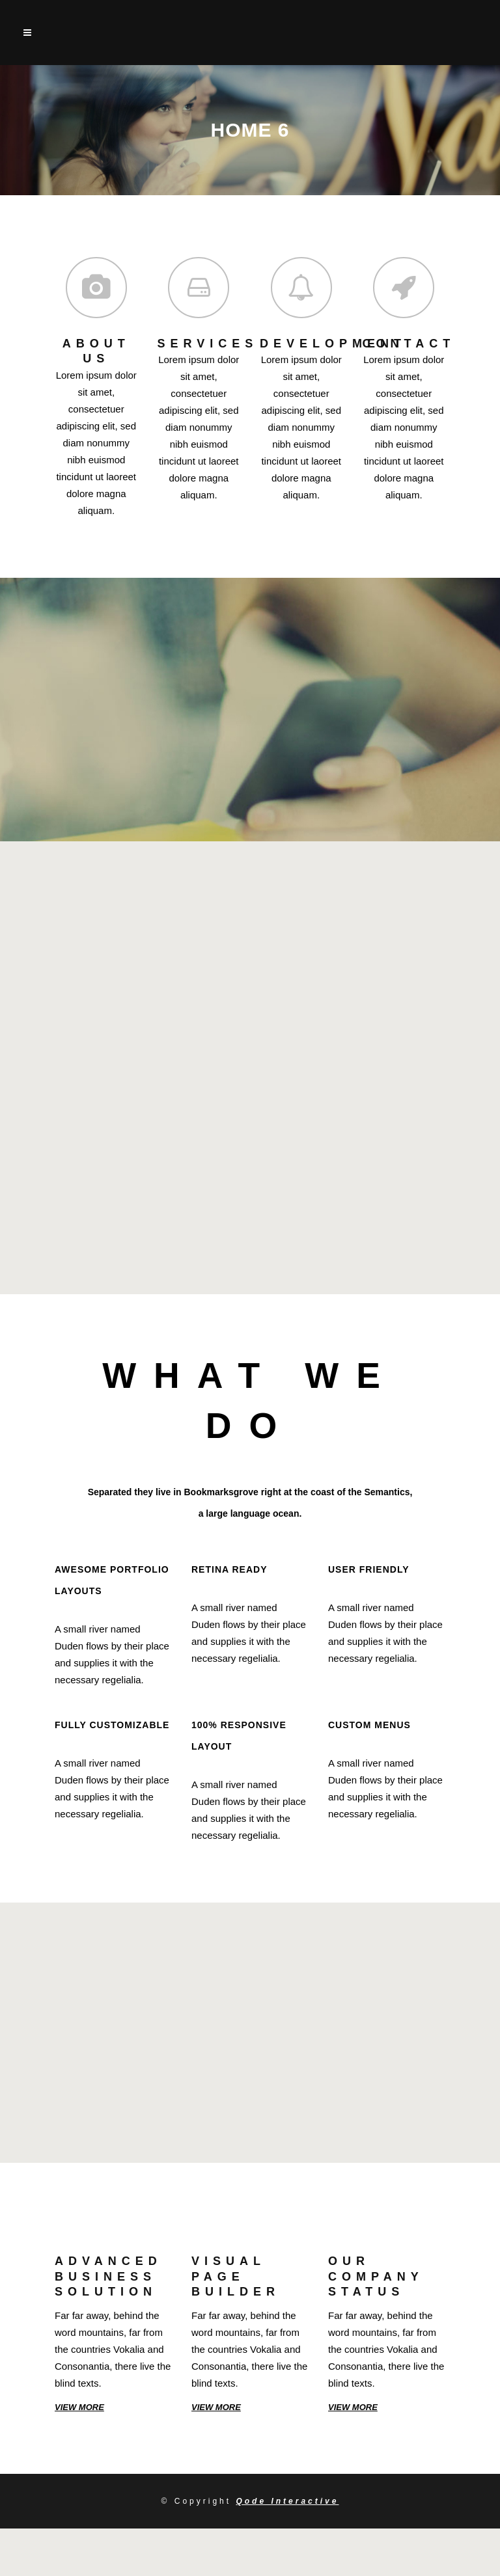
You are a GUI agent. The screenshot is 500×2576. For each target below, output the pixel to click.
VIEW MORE (79, 2407)
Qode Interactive (287, 2501)
